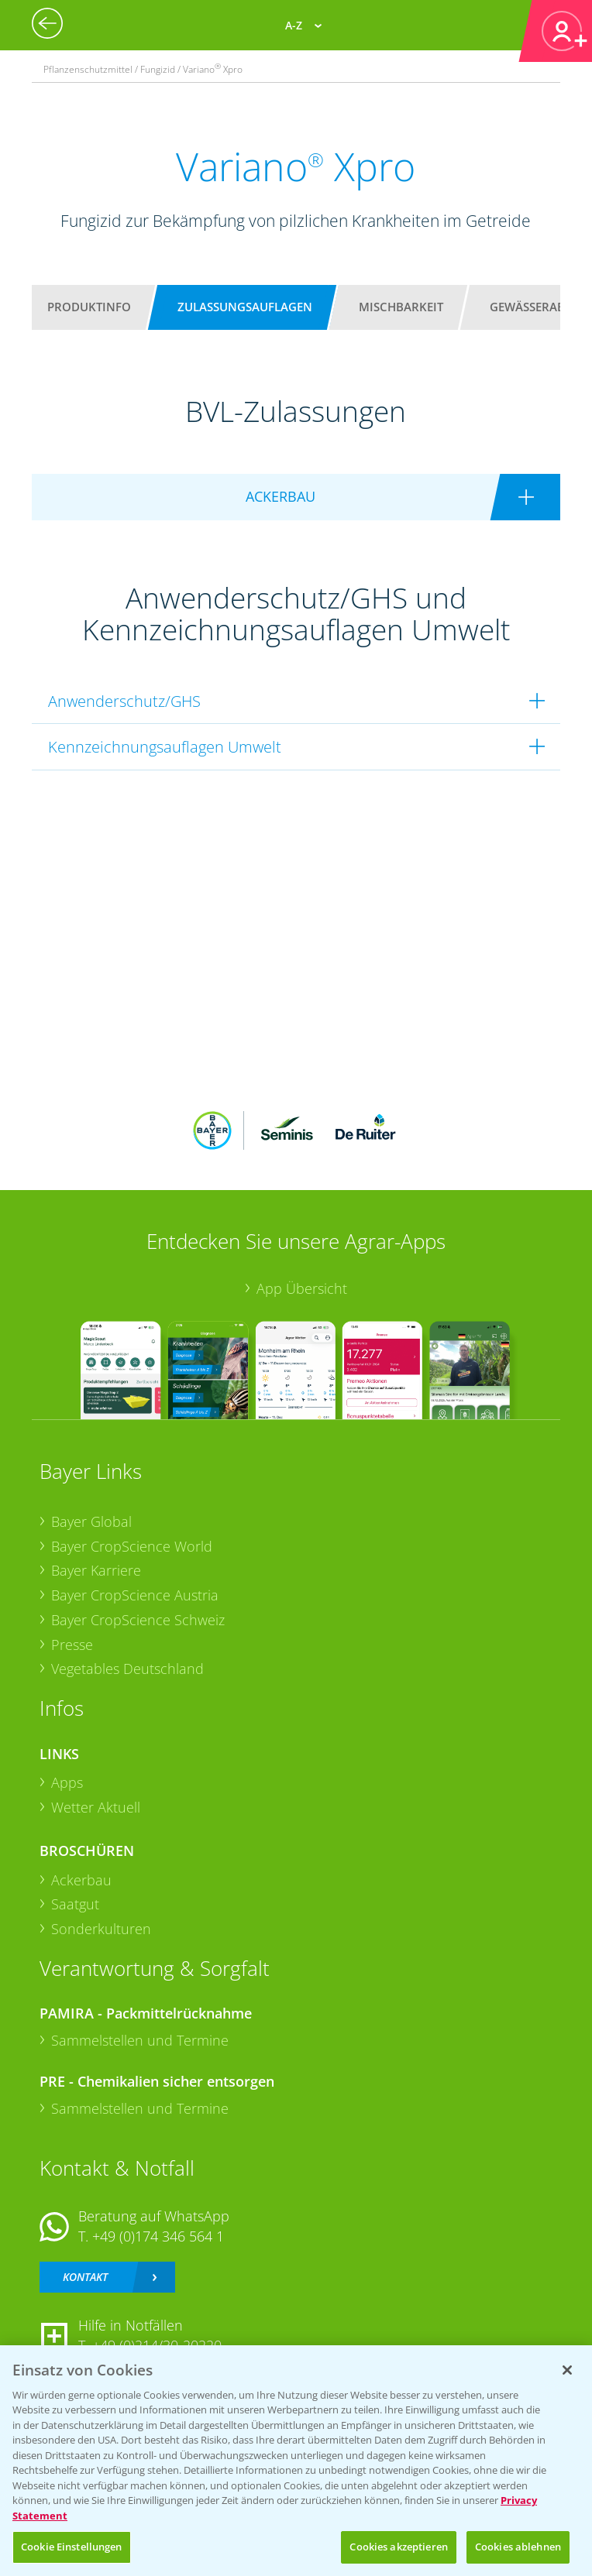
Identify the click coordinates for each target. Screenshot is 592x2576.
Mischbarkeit (401, 306)
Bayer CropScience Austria (135, 1595)
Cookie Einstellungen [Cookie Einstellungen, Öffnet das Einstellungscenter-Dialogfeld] (71, 2547)
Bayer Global (91, 1521)
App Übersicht (301, 1288)
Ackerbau (81, 1880)
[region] (296, 2460)
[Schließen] (567, 2370)
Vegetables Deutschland (127, 1668)
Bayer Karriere (96, 1570)
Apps (67, 1782)
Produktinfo (89, 306)
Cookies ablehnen (518, 2547)
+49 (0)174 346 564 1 (158, 2236)
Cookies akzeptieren (398, 2547)
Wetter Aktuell (95, 1807)
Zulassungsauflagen (244, 306)
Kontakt (85, 2276)
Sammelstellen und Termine (140, 2040)
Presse (72, 1644)
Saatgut (75, 1904)
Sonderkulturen (101, 1928)
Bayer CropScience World (131, 1546)
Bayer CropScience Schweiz (138, 1619)
